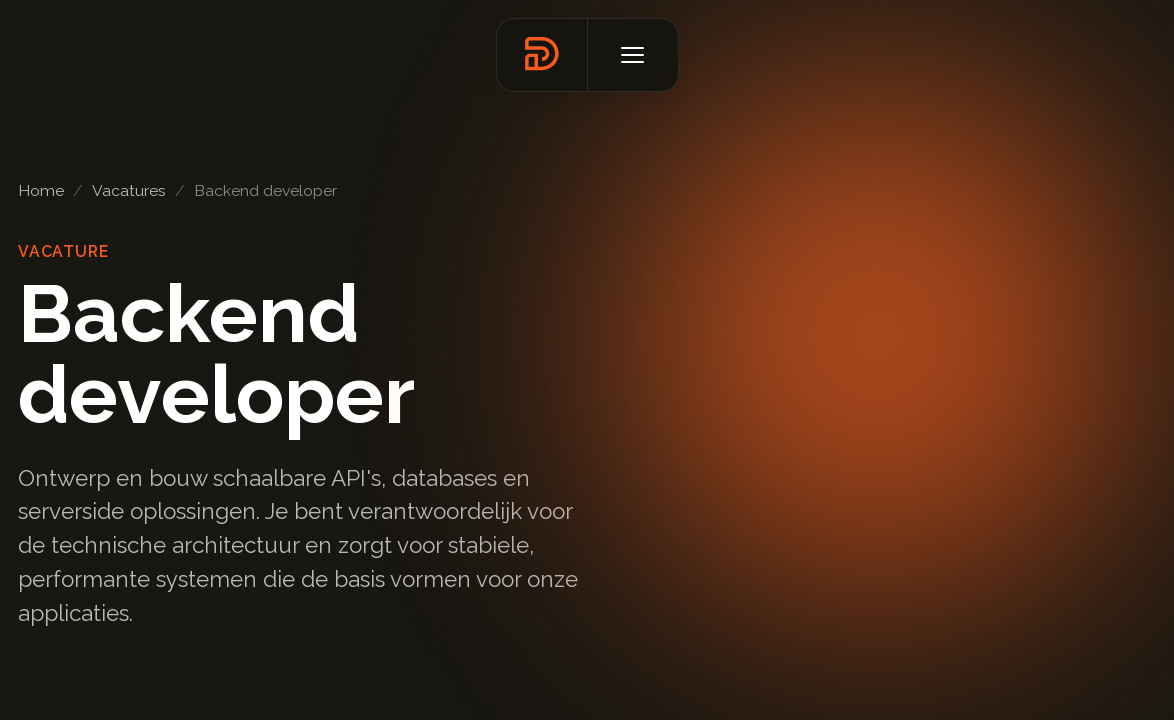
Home (41, 190)
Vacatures (129, 190)
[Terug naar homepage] (542, 55)
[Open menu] (633, 55)
